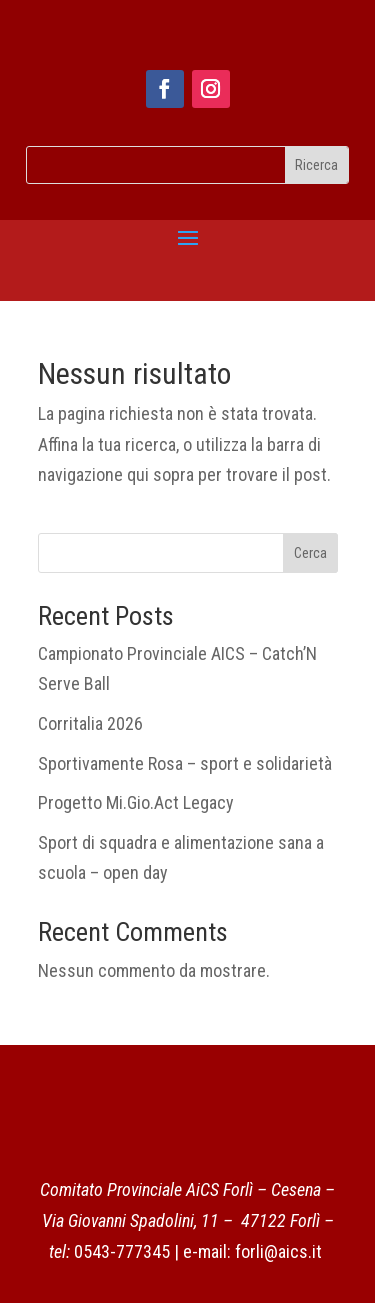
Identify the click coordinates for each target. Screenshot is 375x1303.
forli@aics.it (278, 1251)
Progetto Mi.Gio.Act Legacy (136, 802)
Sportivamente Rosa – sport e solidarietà (185, 763)
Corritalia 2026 (90, 723)
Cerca (310, 553)
